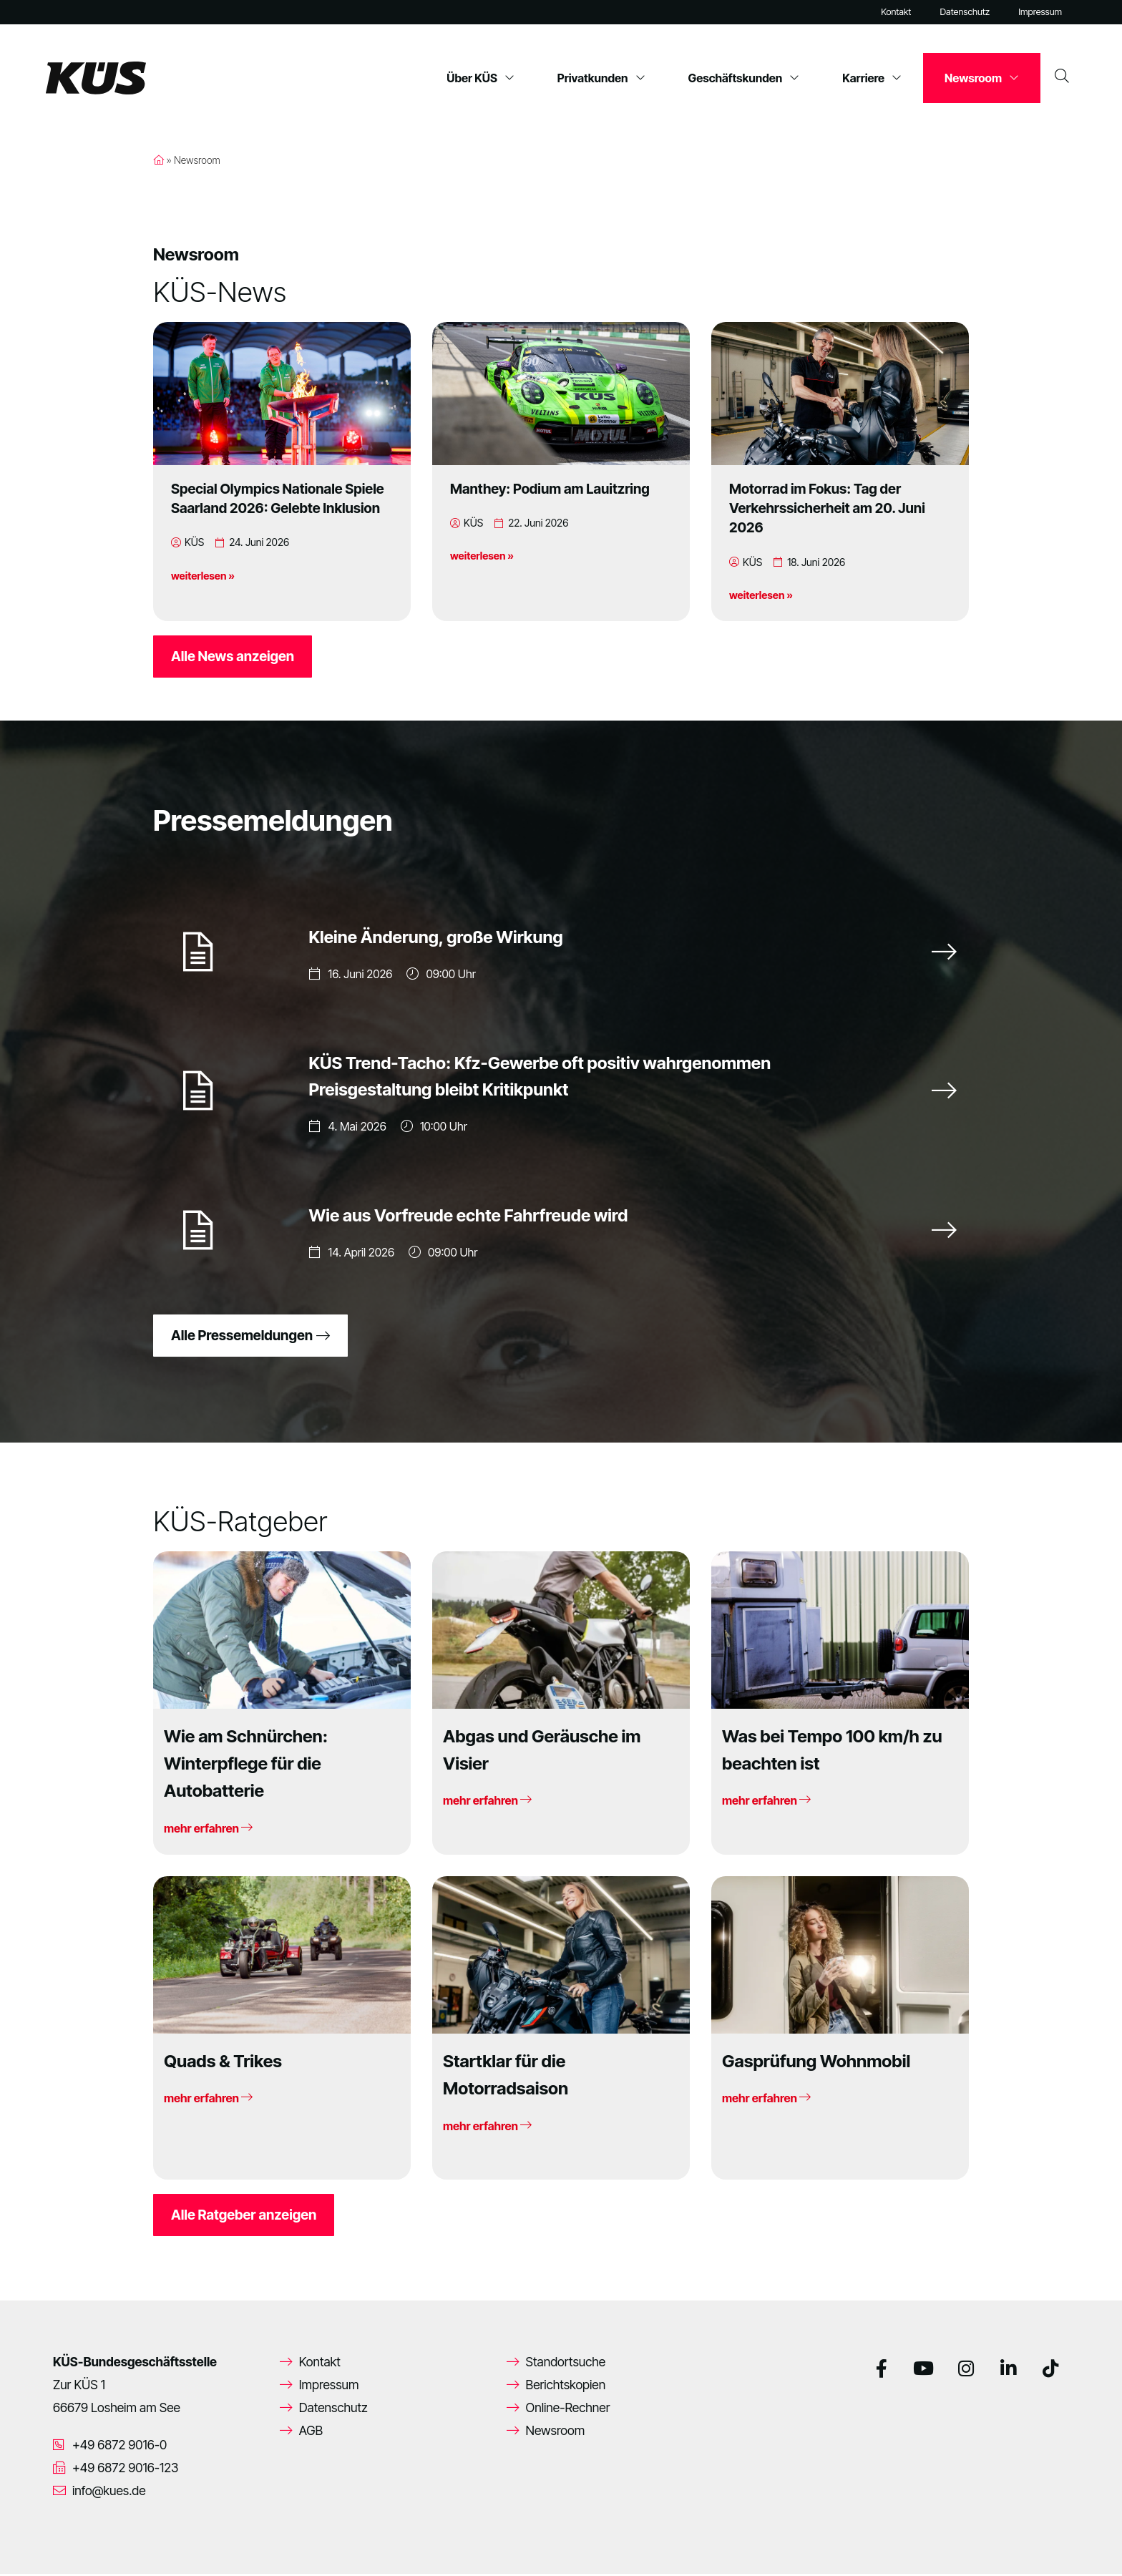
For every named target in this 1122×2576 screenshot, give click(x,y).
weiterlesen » (203, 576)
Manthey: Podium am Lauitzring (550, 488)
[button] (31, 2544)
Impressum (1040, 11)
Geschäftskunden (744, 78)
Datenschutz (965, 11)
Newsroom (982, 78)
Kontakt (896, 11)
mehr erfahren (208, 1830)
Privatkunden (601, 78)
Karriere (872, 78)
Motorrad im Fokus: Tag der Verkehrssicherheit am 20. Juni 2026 (827, 508)
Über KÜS (480, 78)
